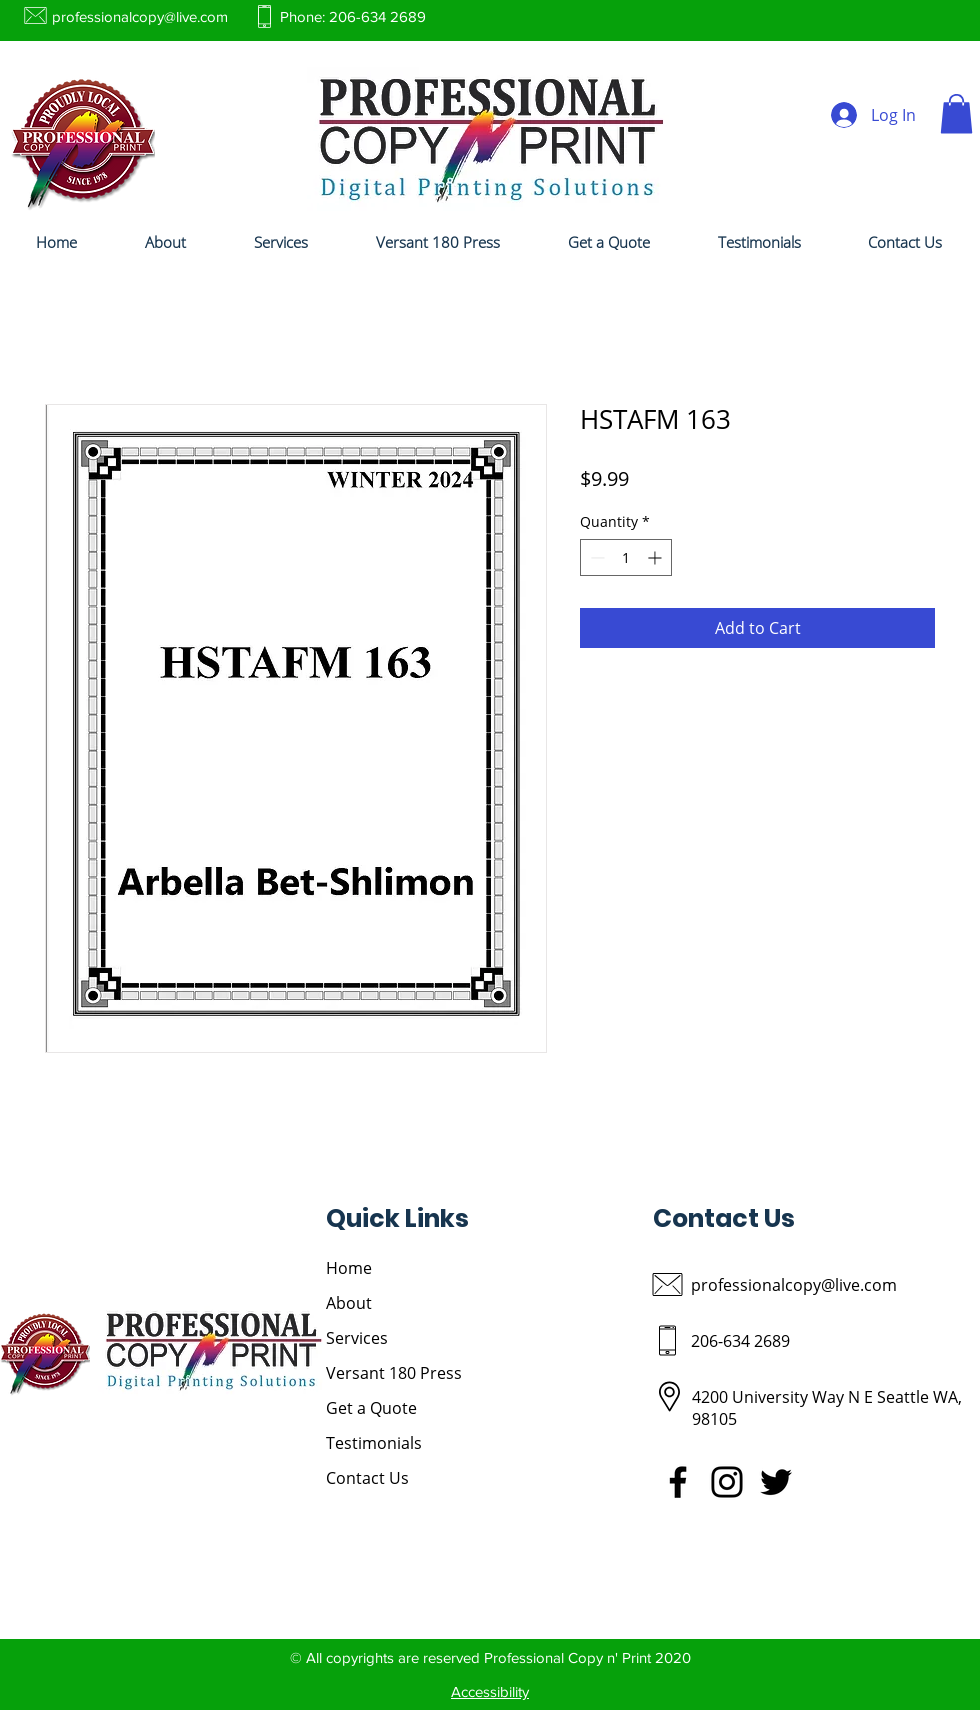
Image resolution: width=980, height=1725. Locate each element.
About (349, 1303)
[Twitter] (776, 1482)
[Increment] (656, 557)
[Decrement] (595, 557)
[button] (956, 113)
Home (349, 1268)
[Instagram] (727, 1482)
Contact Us (367, 1478)
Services (357, 1338)
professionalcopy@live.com (140, 16)
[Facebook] (678, 1482)
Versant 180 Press (394, 1373)
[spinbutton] (626, 557)
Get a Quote (371, 1408)
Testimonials (374, 1443)
